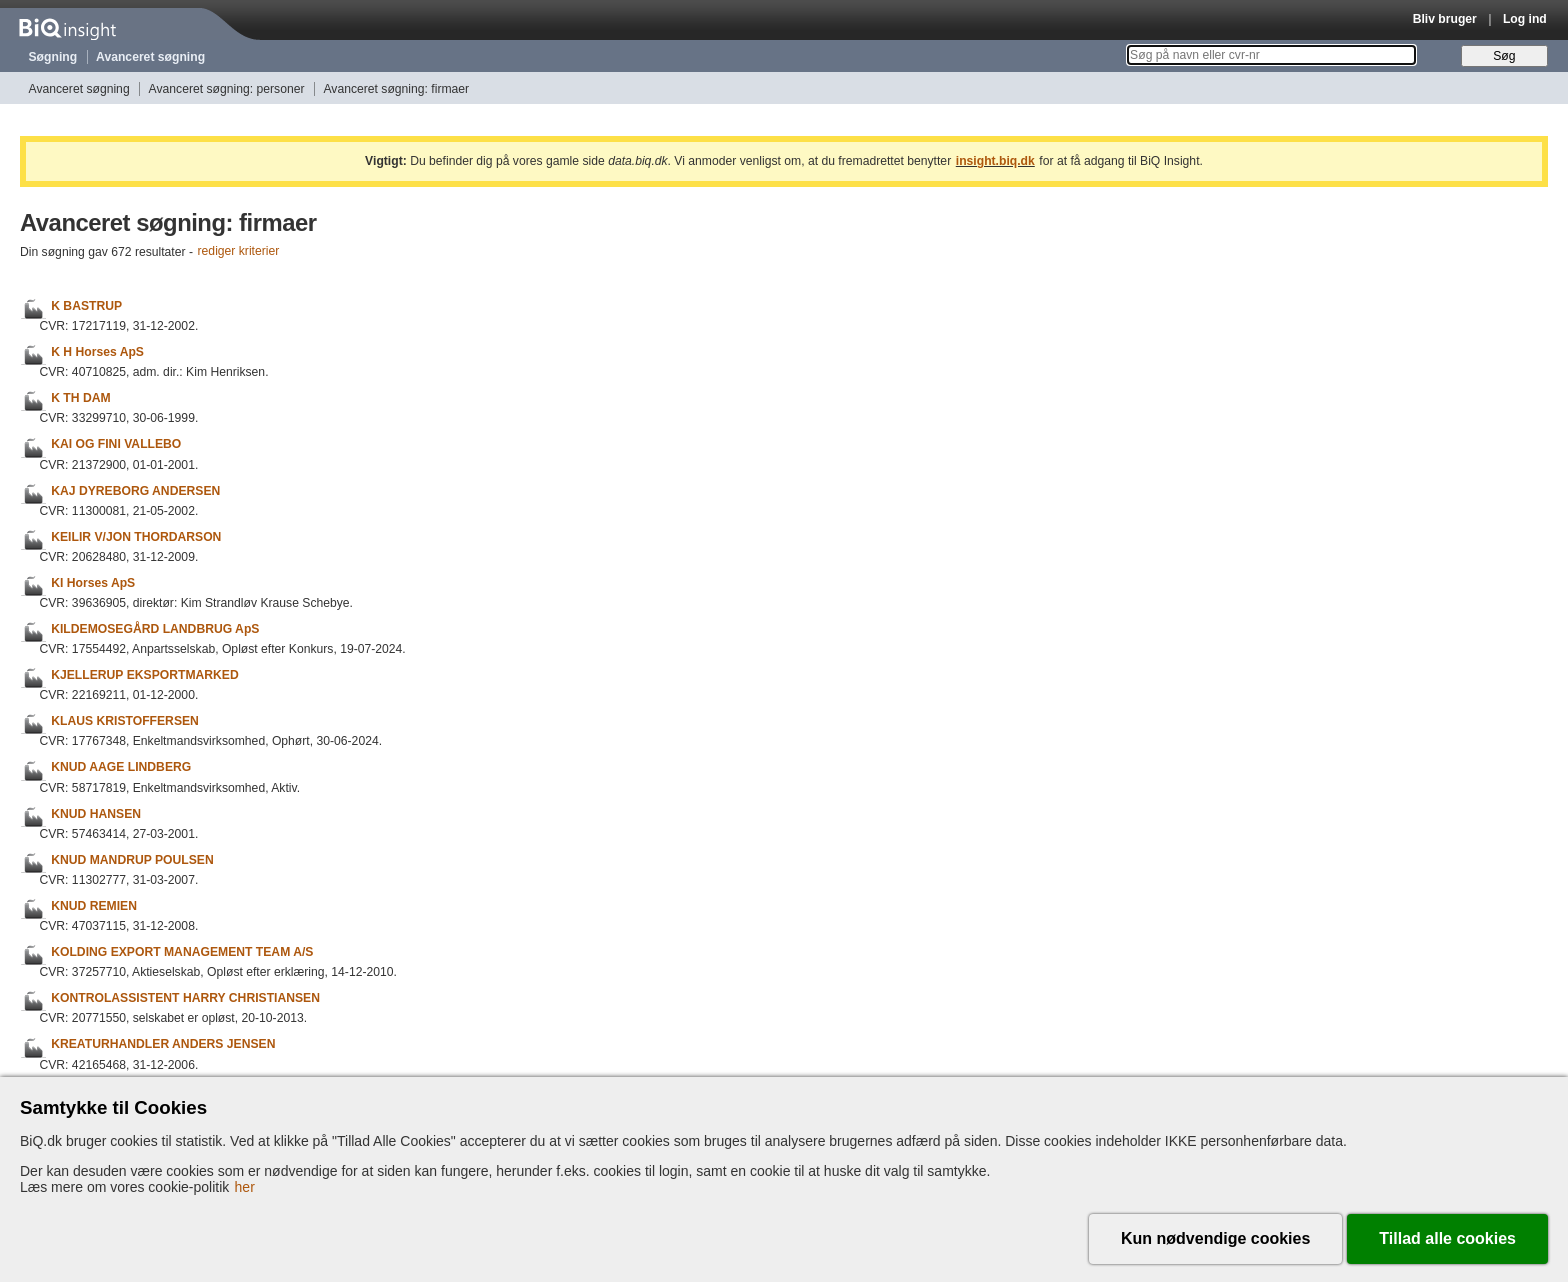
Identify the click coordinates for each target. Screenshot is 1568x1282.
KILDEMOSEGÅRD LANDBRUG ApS (155, 629)
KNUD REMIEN (94, 906)
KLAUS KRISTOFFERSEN (125, 721)
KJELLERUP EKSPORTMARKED (145, 675)
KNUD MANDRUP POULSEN (132, 860)
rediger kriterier (239, 252)
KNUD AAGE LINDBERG (121, 768)
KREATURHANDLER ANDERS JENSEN (163, 1045)
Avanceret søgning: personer (227, 89)
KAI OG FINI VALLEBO (116, 445)
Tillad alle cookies (1447, 1238)
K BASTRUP (86, 306)
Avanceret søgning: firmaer (396, 89)
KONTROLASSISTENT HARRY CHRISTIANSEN (185, 998)
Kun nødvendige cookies (1215, 1238)
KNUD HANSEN (96, 814)
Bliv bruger (1445, 19)
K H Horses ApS (97, 352)
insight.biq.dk (995, 161)
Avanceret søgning (150, 57)
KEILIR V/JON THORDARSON (136, 537)
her (245, 1187)
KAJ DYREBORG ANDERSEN (135, 491)
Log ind (1525, 19)
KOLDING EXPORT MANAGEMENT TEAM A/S (182, 952)
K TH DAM (80, 398)
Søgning (53, 57)
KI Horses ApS (93, 583)
